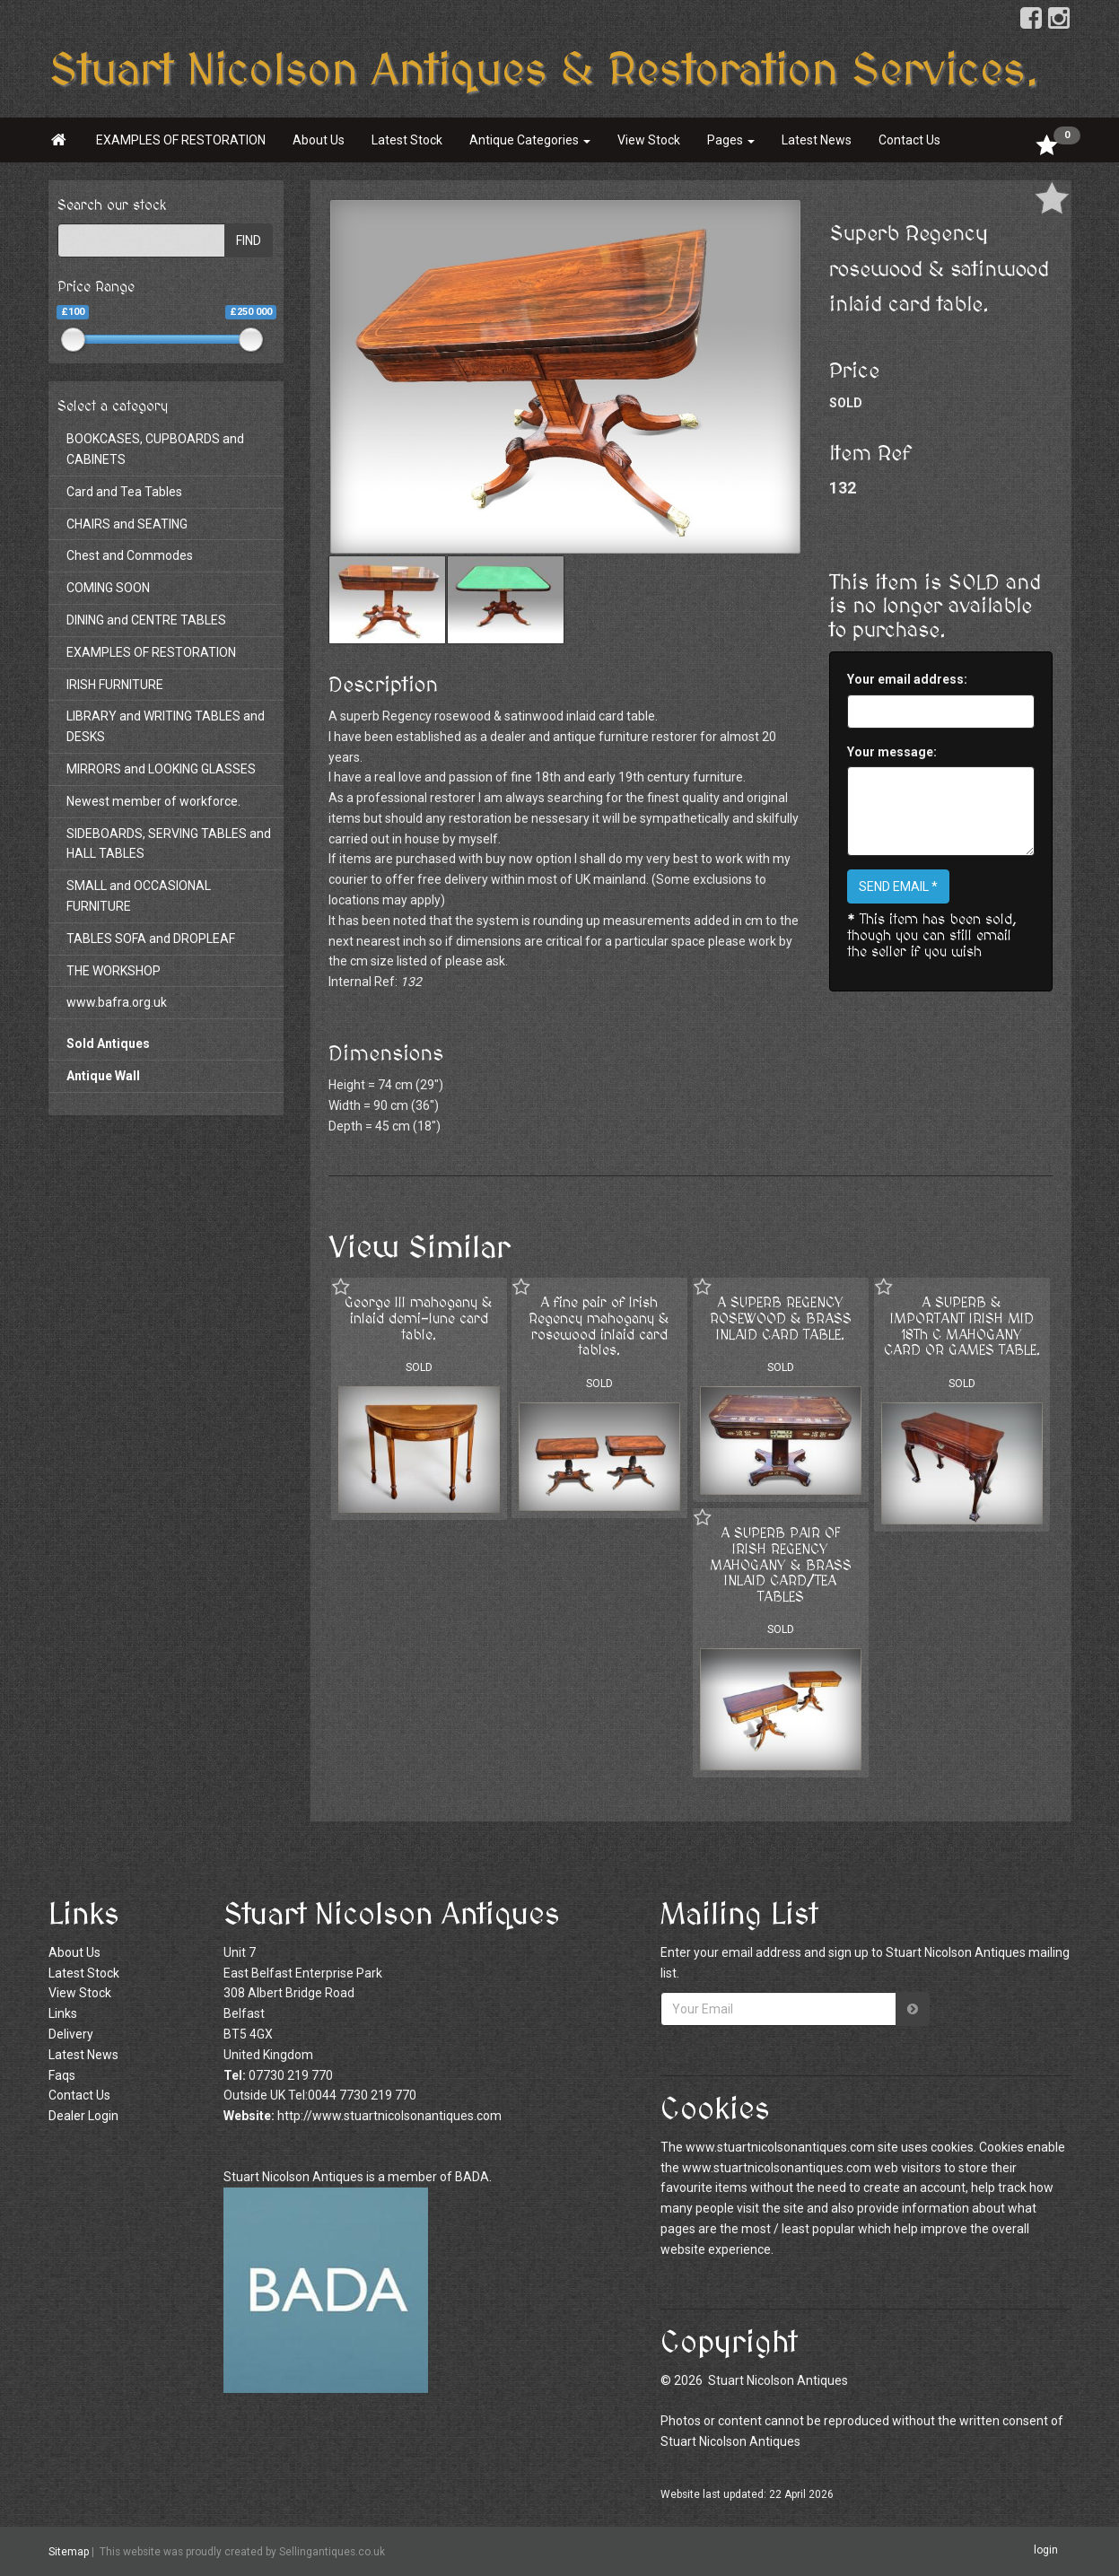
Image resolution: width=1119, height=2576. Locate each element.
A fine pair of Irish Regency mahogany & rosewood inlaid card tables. (599, 1326)
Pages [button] (731, 140)
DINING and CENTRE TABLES (146, 620)
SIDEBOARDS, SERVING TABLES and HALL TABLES (168, 843)
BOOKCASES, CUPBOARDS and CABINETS (155, 449)
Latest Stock (407, 140)
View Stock (648, 140)
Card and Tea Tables (124, 492)
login (1046, 2551)
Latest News (817, 140)
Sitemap (68, 2551)
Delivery (70, 2034)
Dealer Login (83, 2116)
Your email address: (907, 679)
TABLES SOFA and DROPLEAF (150, 938)
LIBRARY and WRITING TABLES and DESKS (165, 726)
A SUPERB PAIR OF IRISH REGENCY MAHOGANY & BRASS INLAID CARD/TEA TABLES (781, 1564)
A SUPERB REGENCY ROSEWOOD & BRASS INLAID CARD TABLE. (781, 1318)
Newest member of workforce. (153, 801)
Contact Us (909, 140)
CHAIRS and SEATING (127, 524)
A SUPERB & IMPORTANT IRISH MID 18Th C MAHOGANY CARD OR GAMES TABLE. (962, 1326)
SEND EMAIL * (898, 886)
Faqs (61, 2075)
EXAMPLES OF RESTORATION (181, 140)
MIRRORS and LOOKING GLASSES (161, 769)
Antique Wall (103, 1076)
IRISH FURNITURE (114, 684)
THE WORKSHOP (113, 971)
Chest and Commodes (129, 555)
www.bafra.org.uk (116, 1002)
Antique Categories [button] (529, 140)
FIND (248, 240)
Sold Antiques (108, 1043)
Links (62, 2013)
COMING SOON (108, 588)
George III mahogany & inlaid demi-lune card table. (419, 1318)
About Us (319, 140)
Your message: (892, 752)
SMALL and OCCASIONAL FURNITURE (138, 895)
